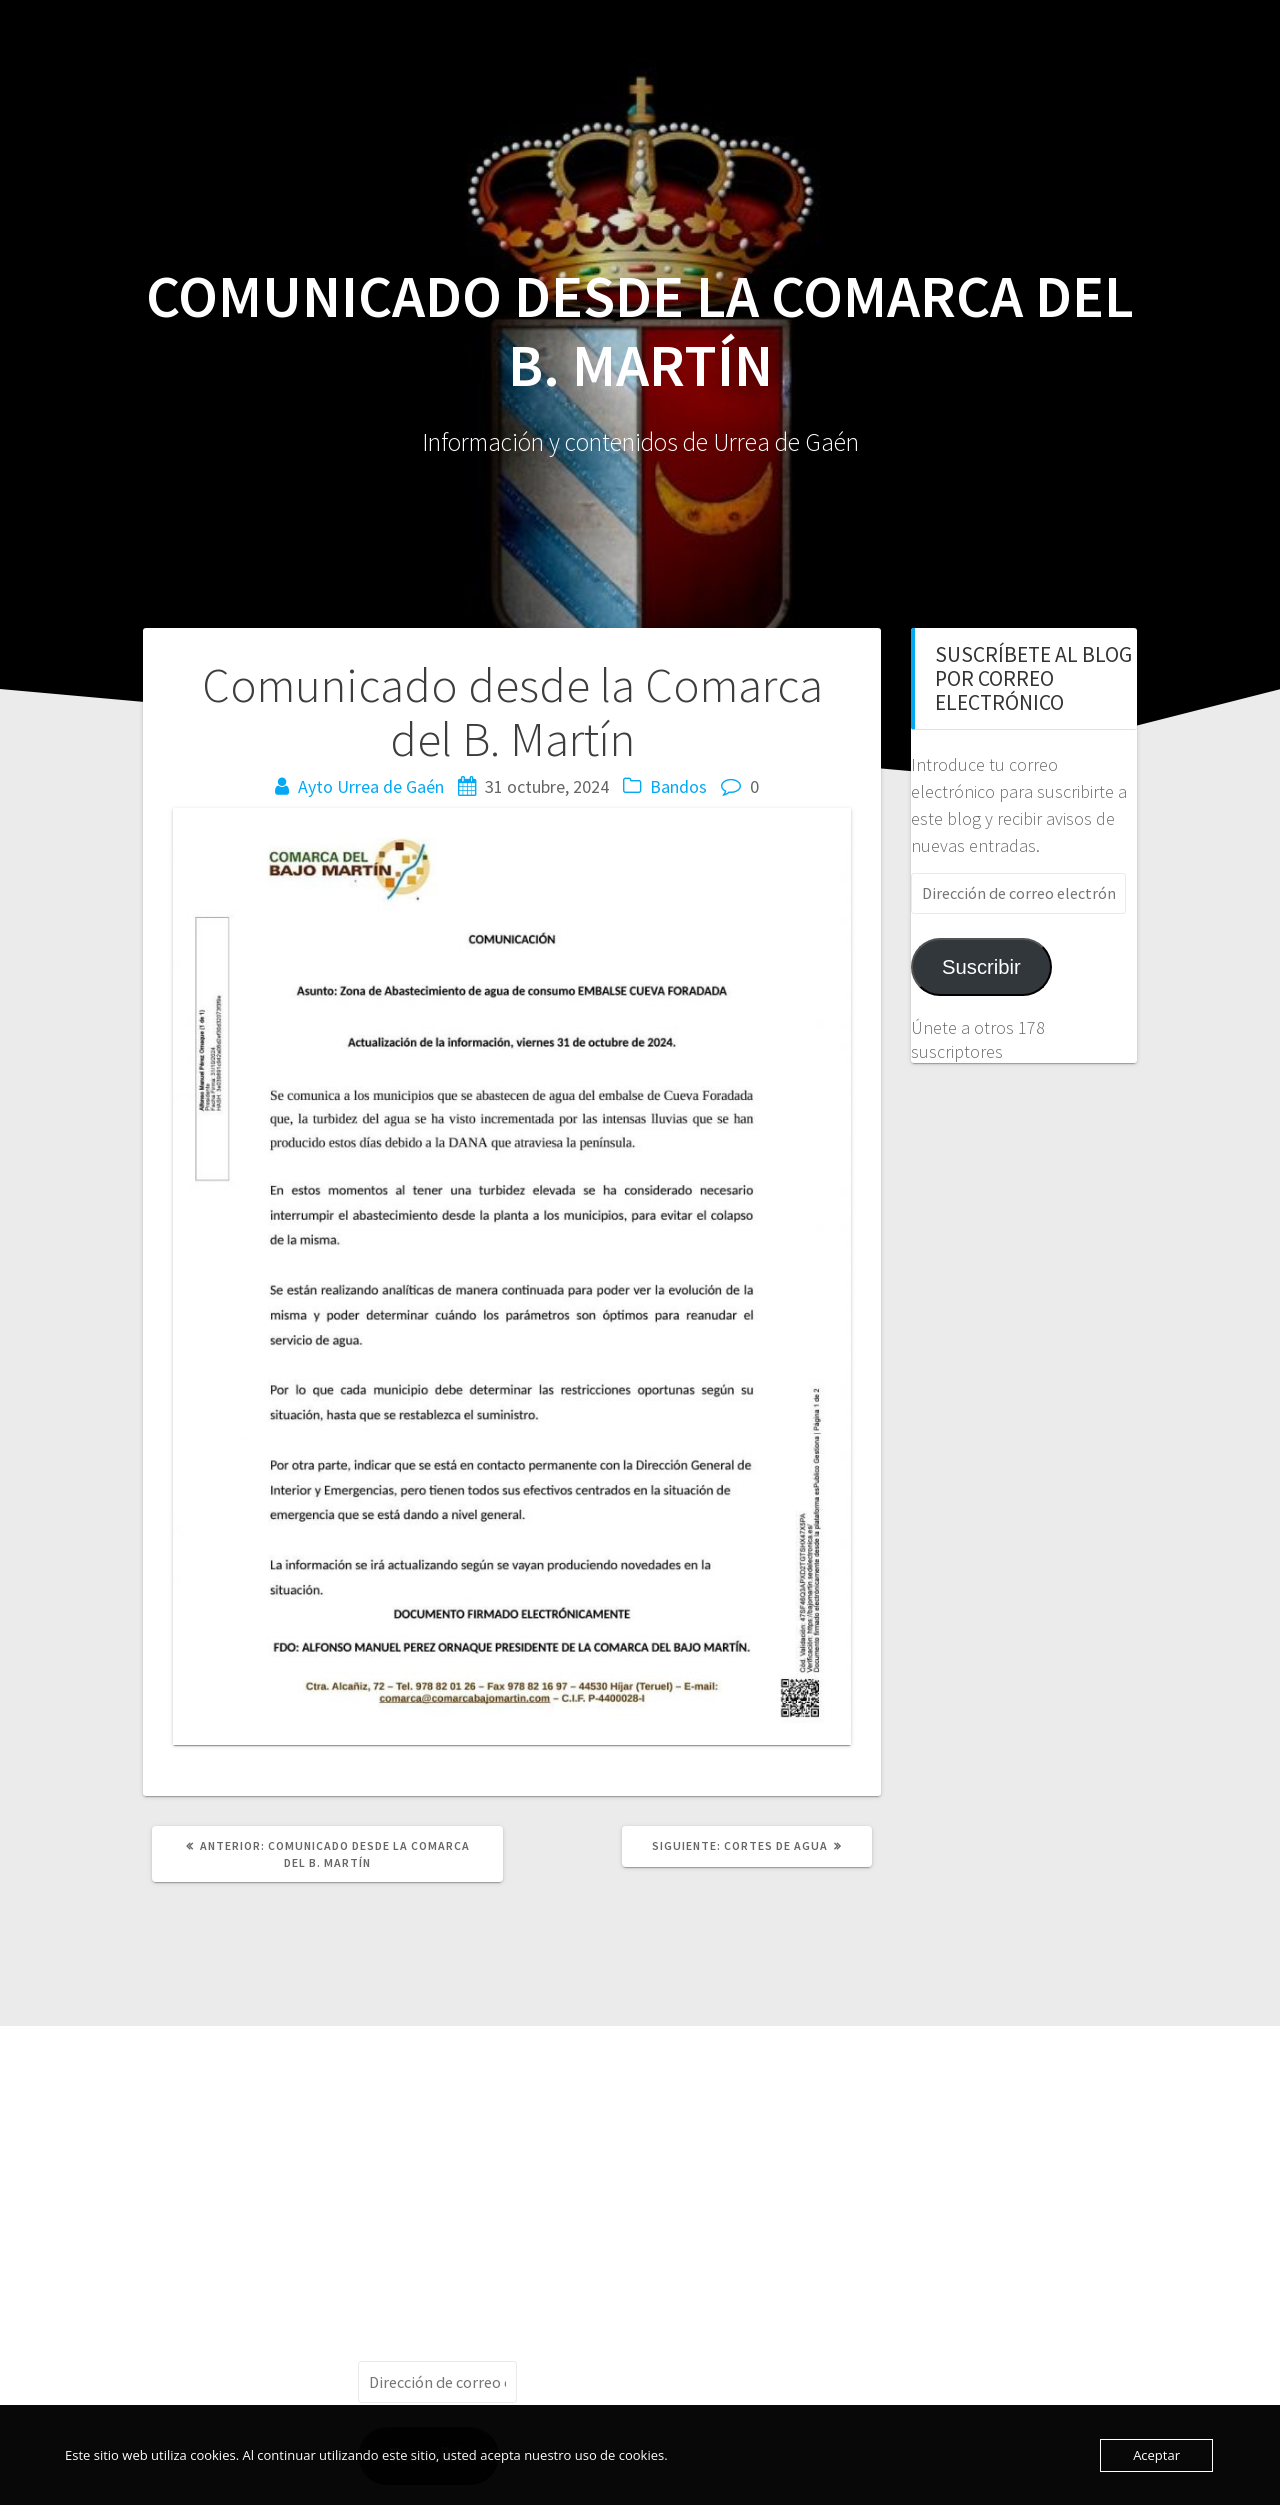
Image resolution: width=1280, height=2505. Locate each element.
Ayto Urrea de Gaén (371, 786)
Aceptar (1156, 2455)
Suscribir (981, 967)
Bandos (678, 786)
